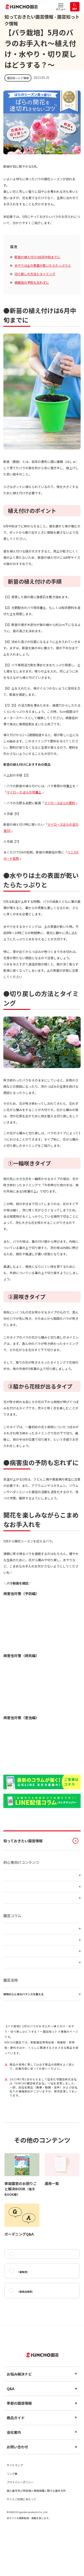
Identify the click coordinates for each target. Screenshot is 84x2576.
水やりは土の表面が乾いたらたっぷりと (43, 265)
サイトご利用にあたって (21, 2547)
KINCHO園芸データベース (26, 2287)
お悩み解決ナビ (19, 2422)
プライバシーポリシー (20, 2530)
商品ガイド (25, 2312)
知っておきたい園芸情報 (40, 1841)
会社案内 (14, 2480)
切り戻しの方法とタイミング (35, 274)
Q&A (10, 2437)
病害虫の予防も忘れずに (32, 282)
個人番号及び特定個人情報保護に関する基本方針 (36, 2539)
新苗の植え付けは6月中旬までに (37, 257)
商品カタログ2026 (30, 2336)
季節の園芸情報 (19, 2451)
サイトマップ (15, 2513)
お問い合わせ (17, 2495)
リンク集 (12, 2522)
